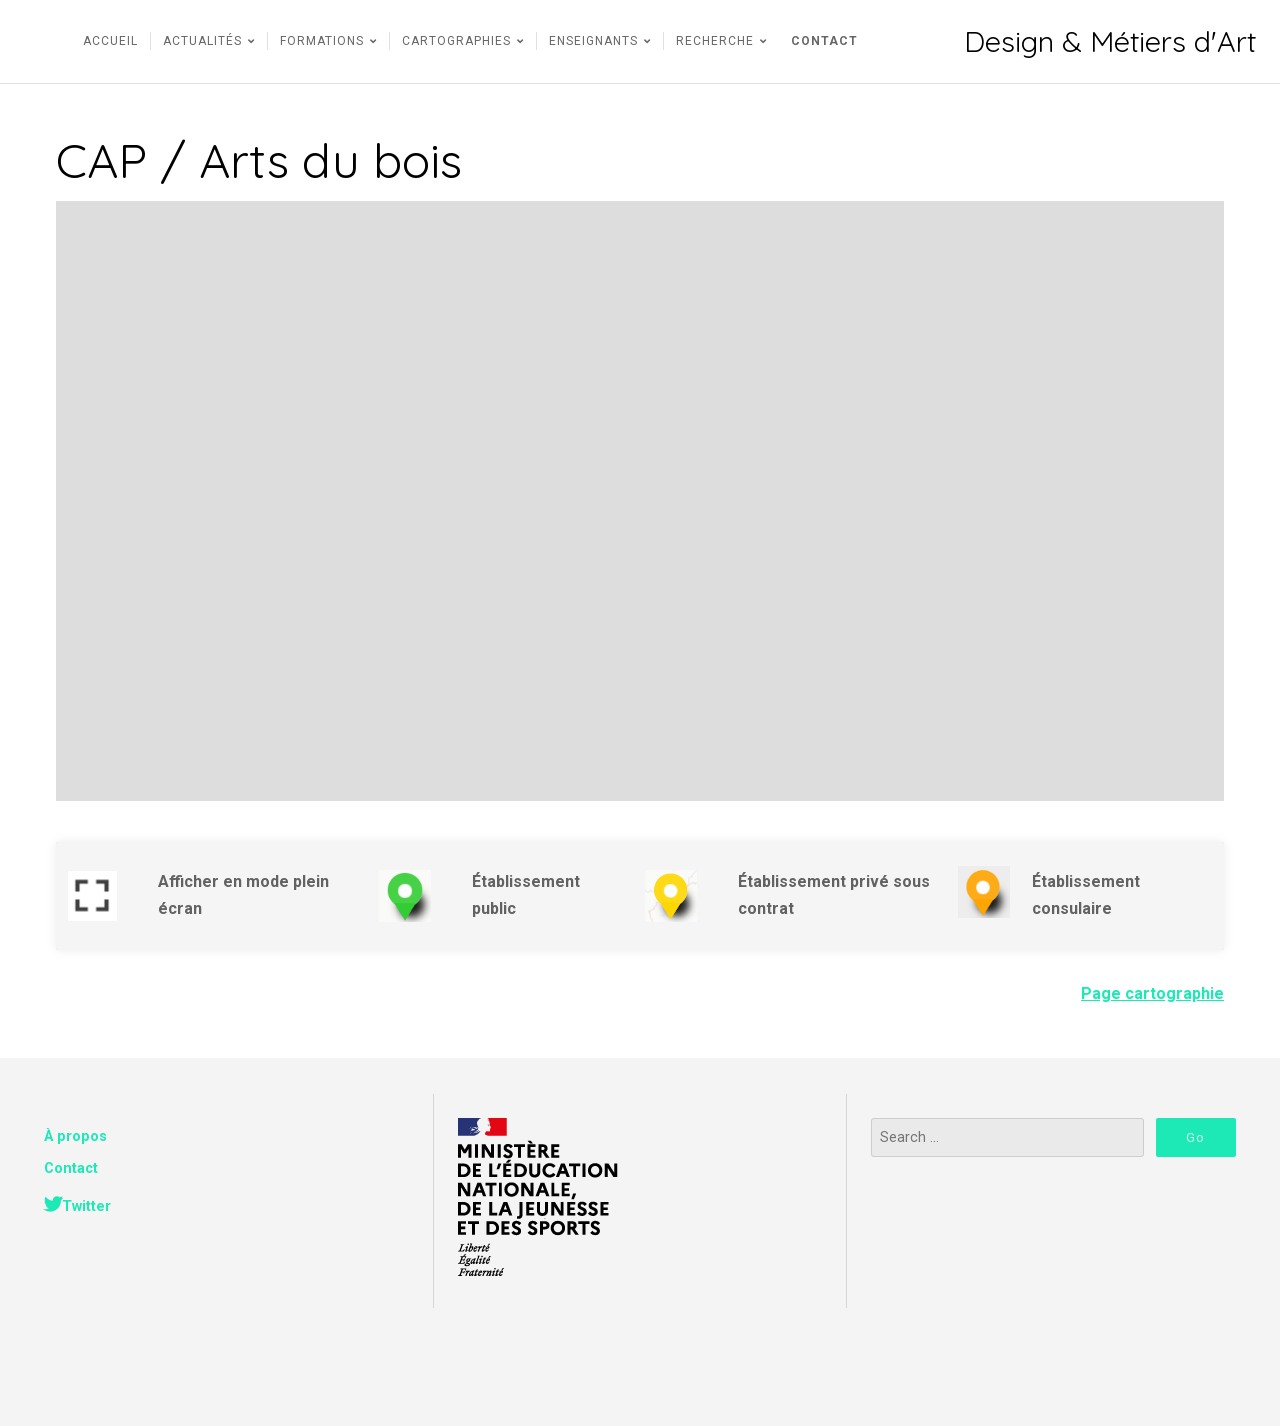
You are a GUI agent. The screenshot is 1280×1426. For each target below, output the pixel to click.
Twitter (86, 1206)
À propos (75, 1136)
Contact (71, 1168)
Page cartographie (1152, 993)
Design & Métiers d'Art (1110, 41)
